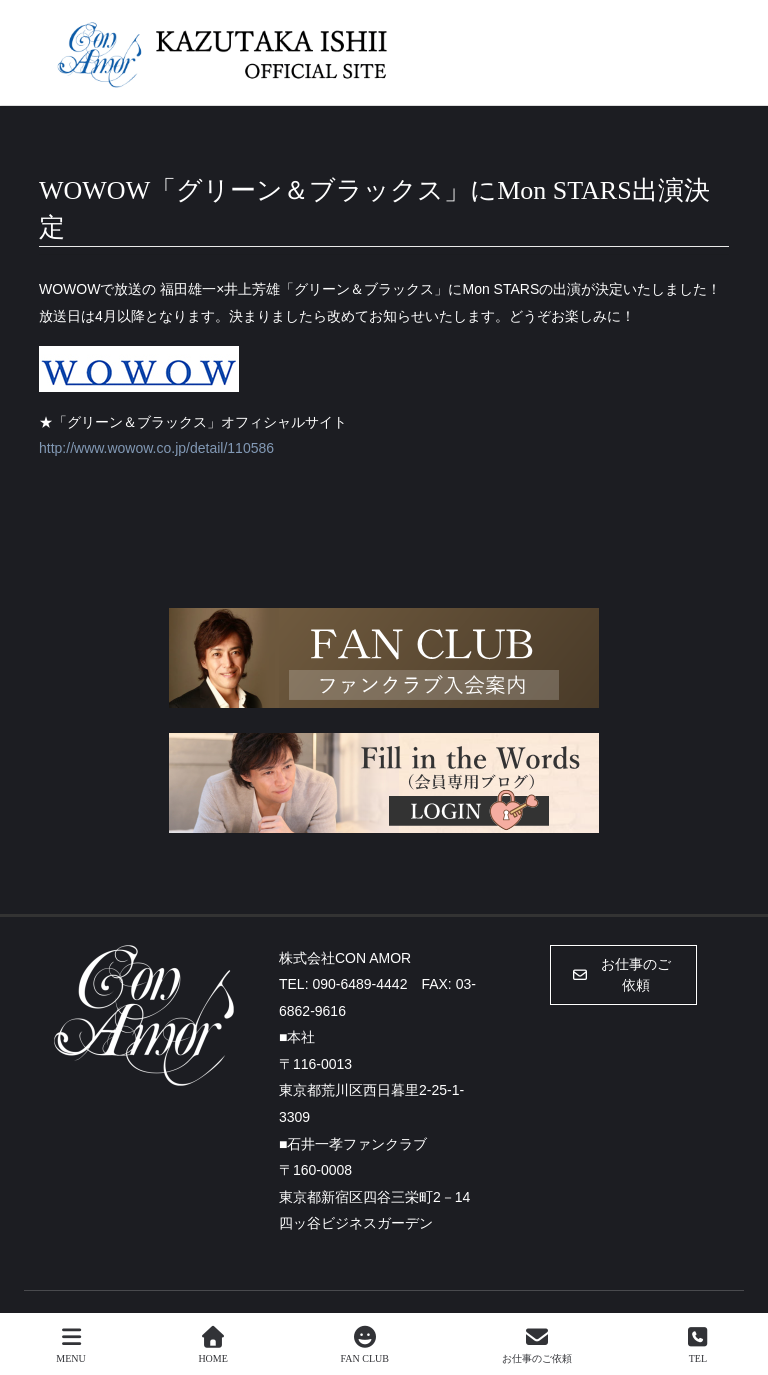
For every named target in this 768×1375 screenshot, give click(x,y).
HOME (212, 1345)
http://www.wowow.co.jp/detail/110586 (156, 448)
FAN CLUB (364, 1345)
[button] (623, 975)
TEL (698, 1345)
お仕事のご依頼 (537, 1345)
